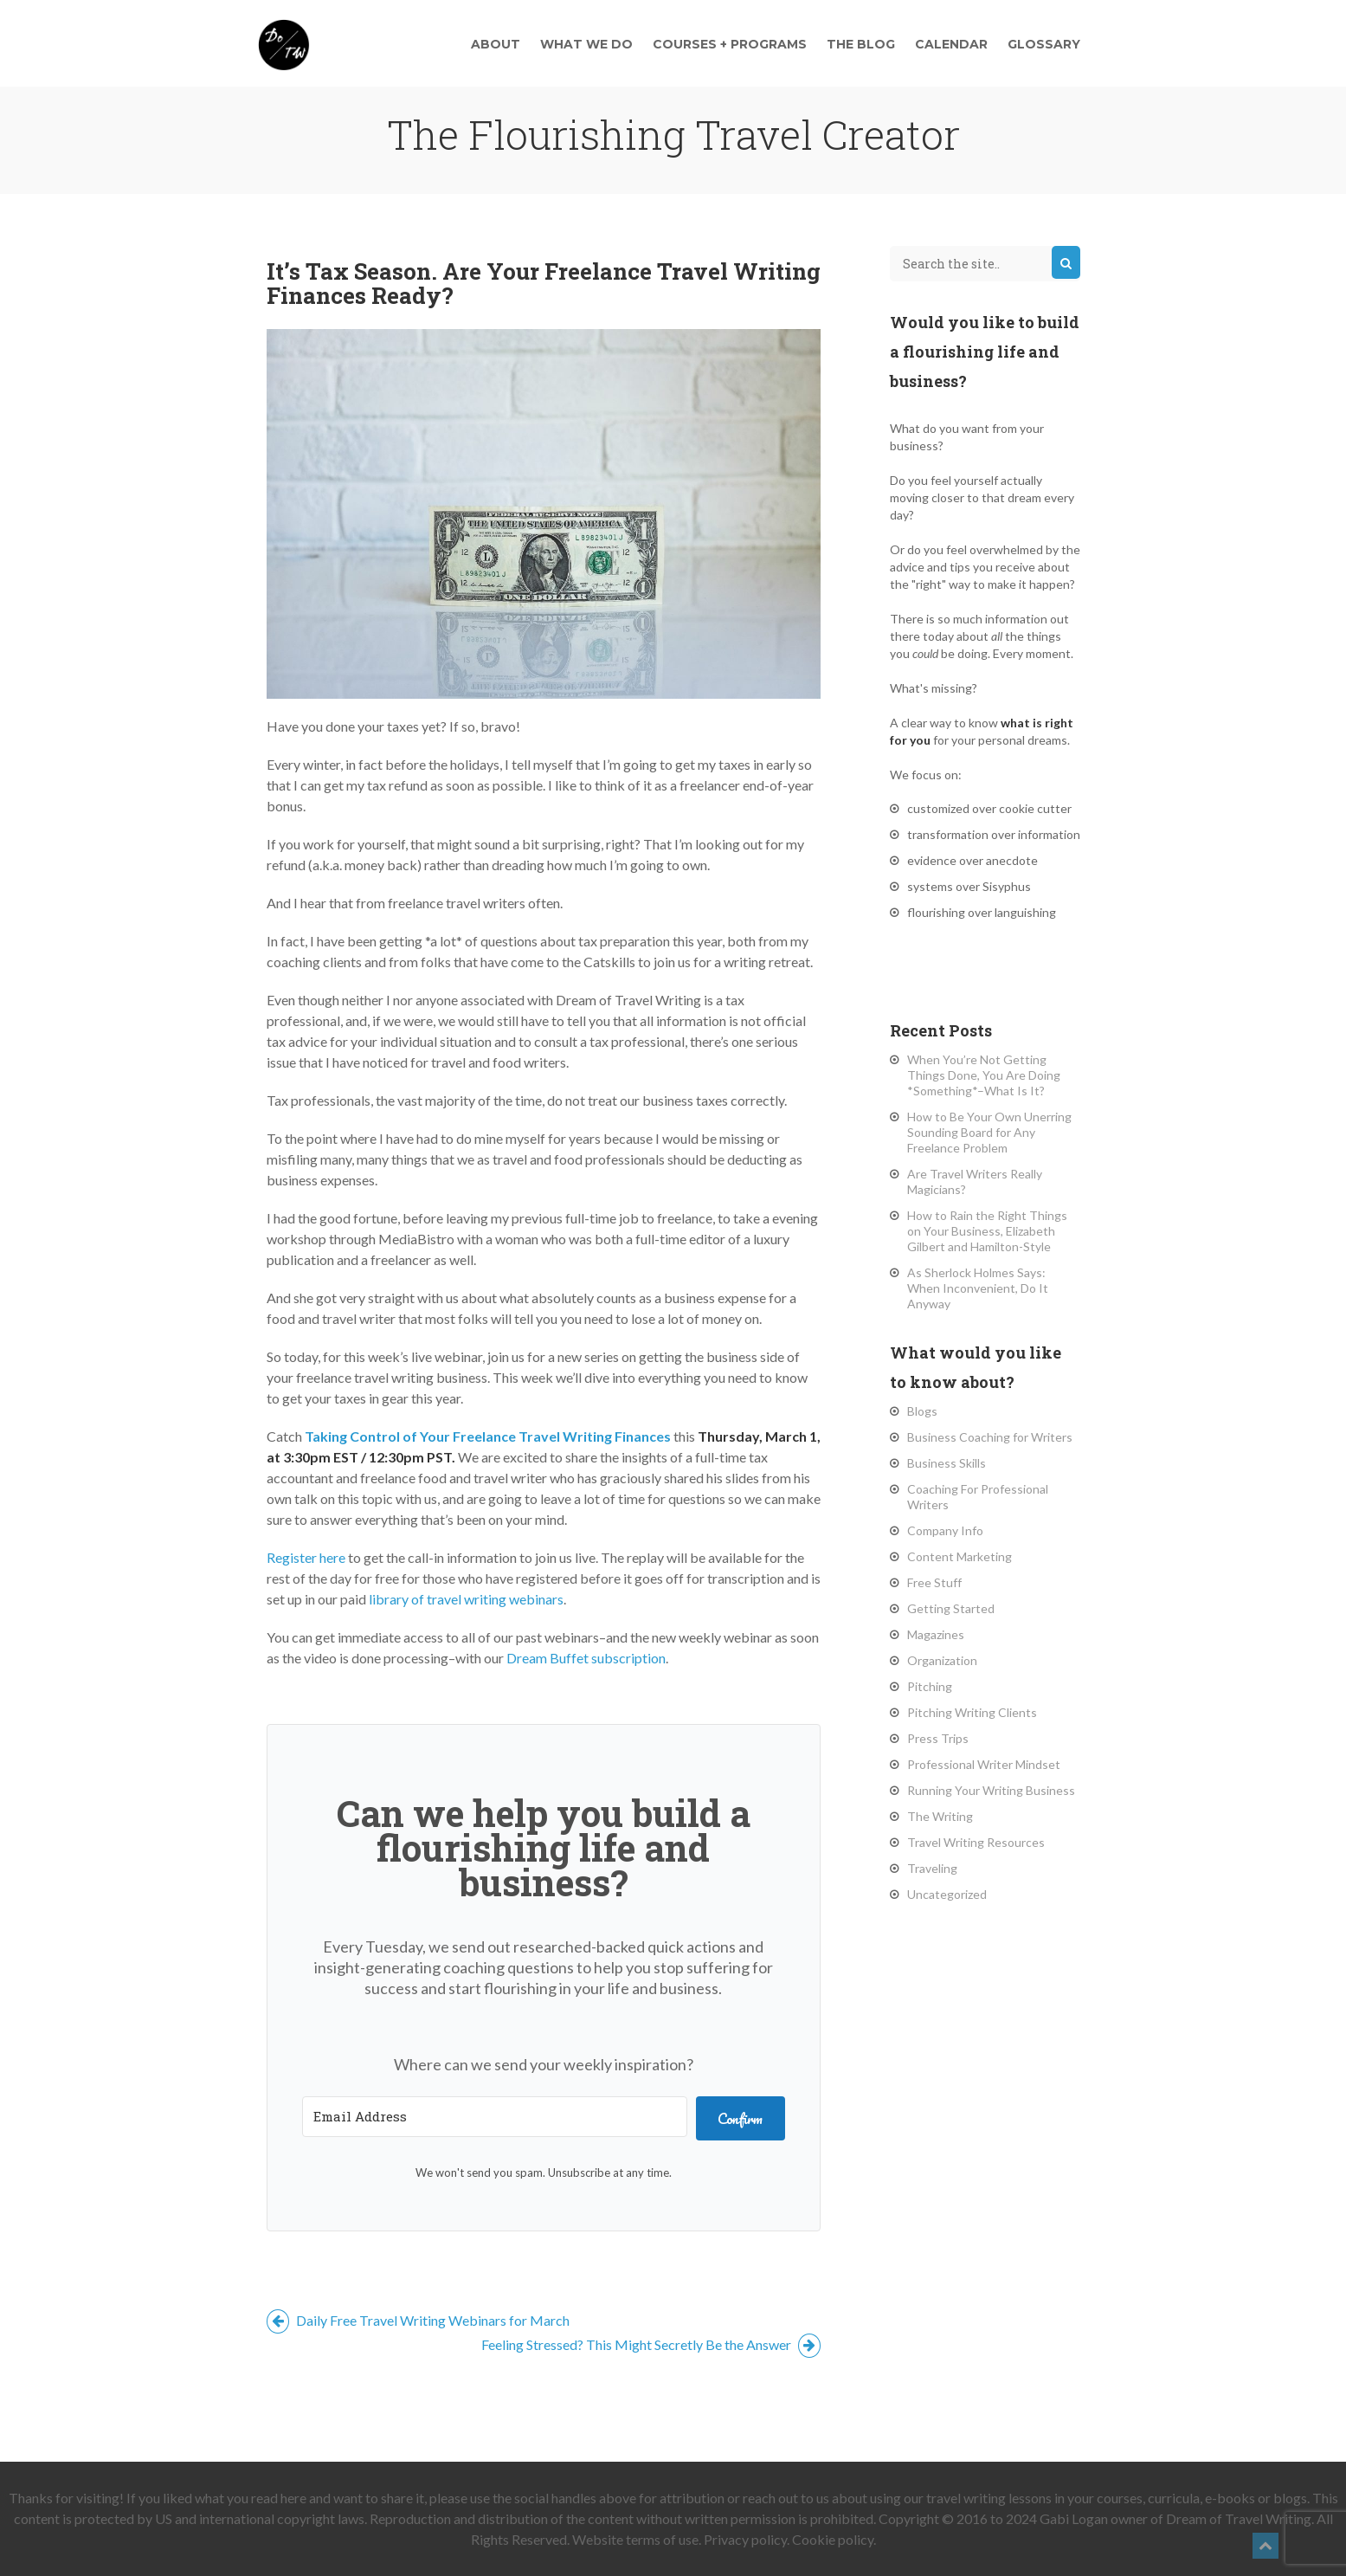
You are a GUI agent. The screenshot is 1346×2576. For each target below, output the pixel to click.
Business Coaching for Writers (989, 1437)
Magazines (935, 1634)
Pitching (929, 1686)
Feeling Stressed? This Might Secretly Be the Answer (651, 2344)
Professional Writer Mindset (983, 1764)
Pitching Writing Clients (972, 1712)
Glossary (1044, 44)
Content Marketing (959, 1556)
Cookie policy (832, 2539)
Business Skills (946, 1463)
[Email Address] (495, 2116)
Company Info (945, 1530)
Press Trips (938, 1738)
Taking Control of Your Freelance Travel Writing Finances (488, 1436)
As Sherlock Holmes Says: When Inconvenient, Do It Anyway (977, 1288)
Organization (942, 1660)
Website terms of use (635, 2539)
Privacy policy (745, 2539)
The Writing (940, 1816)
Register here (306, 1557)
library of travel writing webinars (466, 1599)
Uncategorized (947, 1894)
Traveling (932, 1868)
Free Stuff (934, 1582)
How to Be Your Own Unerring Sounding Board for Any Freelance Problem (989, 1132)
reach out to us (786, 2497)
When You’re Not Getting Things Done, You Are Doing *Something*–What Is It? (983, 1075)
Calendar (951, 44)
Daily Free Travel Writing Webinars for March (418, 2320)
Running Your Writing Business (991, 1790)
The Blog (861, 44)
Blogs (922, 1411)
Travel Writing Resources (976, 1842)
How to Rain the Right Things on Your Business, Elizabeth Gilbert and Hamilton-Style (987, 1231)
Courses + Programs (730, 44)
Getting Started (951, 1608)
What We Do (586, 44)
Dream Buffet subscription (586, 1658)
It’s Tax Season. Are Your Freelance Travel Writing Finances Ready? (544, 283)
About (495, 44)
